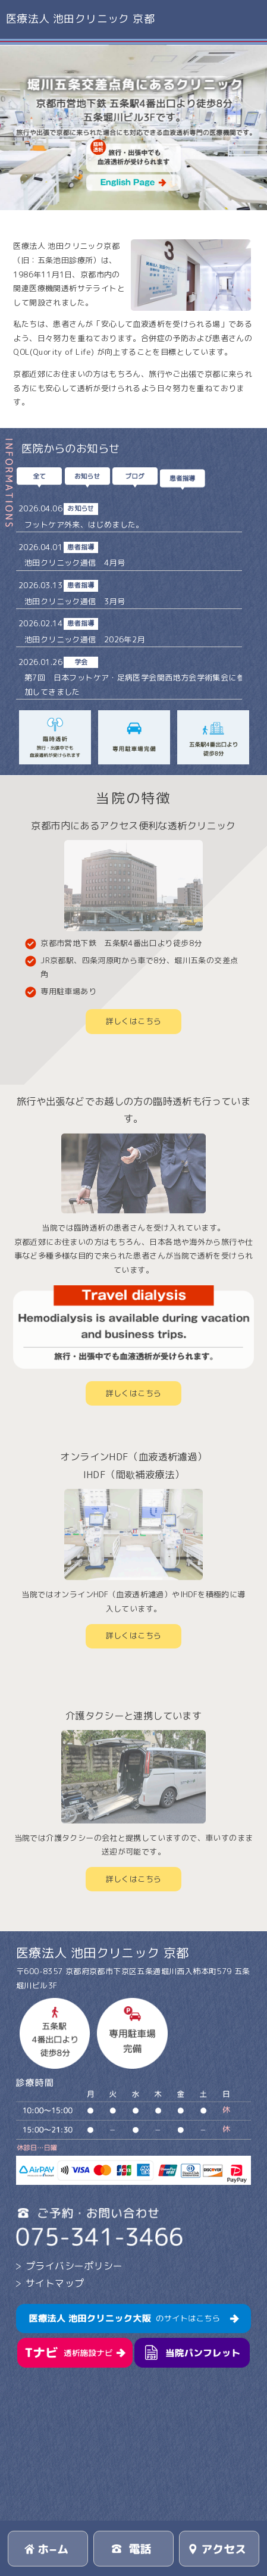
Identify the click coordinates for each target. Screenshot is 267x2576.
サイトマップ (55, 2283)
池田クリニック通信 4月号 (74, 562)
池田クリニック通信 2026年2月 (84, 639)
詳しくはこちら (134, 1021)
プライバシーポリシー (74, 2265)
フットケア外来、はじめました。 (84, 524)
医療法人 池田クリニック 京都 (80, 18)
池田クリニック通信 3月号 (74, 601)
